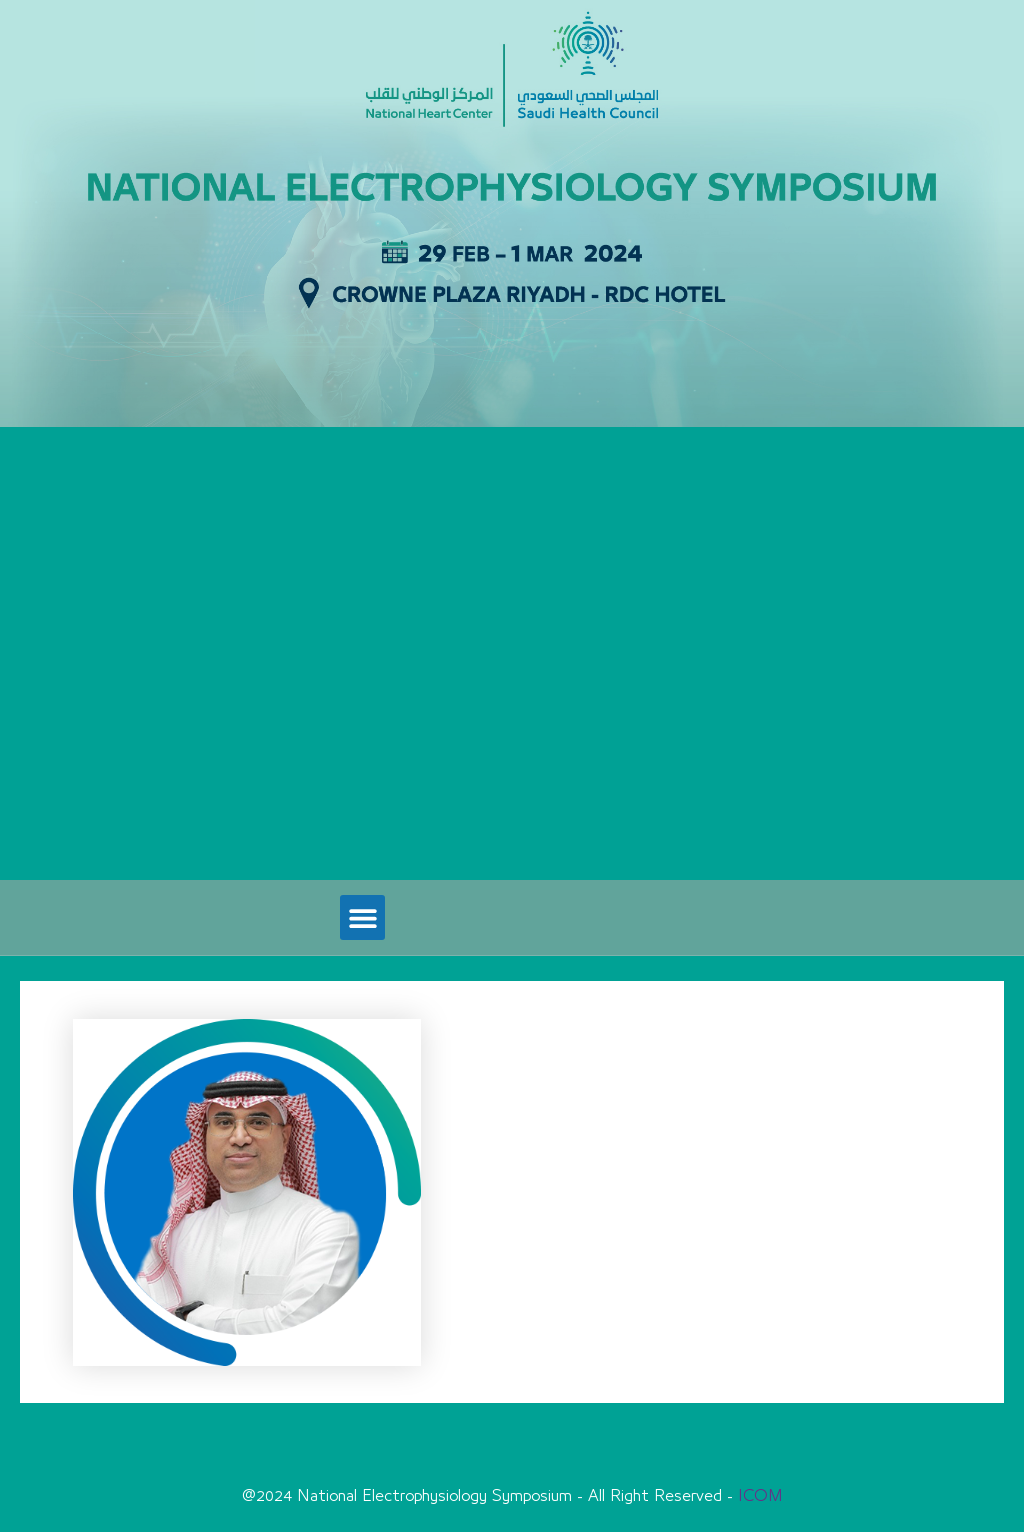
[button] (362, 917)
